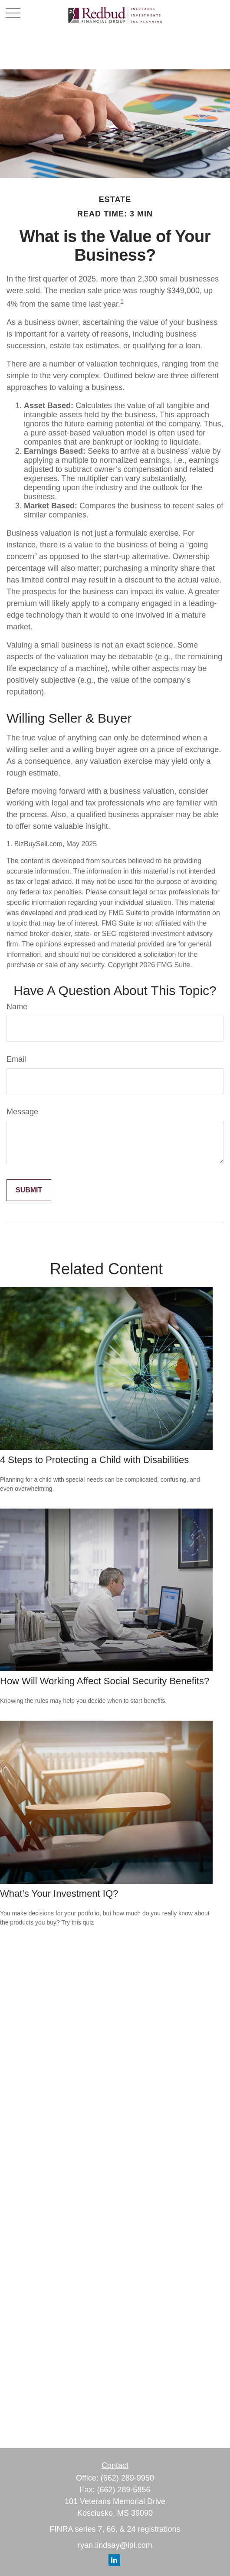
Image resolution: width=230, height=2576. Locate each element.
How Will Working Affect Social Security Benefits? (104, 1681)
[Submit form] (29, 1190)
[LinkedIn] (114, 2560)
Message (22, 1111)
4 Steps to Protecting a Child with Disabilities (94, 1459)
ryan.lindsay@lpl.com (115, 2545)
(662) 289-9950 (127, 2478)
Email (16, 1059)
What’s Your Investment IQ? (59, 1893)
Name (17, 1006)
